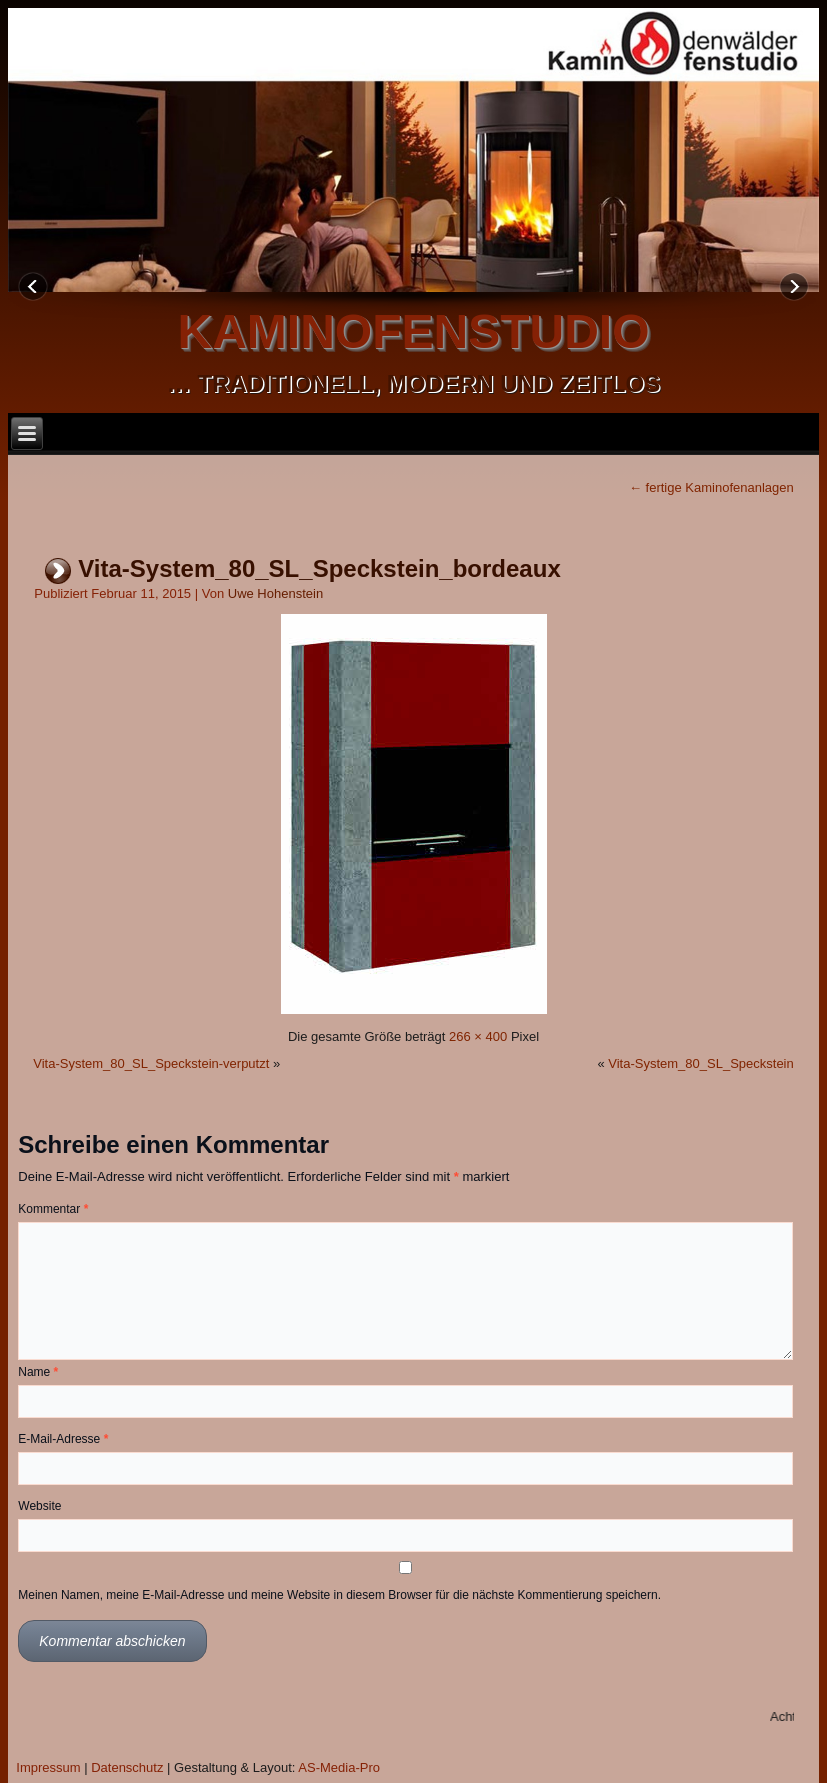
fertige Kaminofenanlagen (711, 487)
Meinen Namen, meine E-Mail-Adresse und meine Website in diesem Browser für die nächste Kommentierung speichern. (339, 1595)
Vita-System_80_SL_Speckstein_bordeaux (319, 568)
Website (39, 1506)
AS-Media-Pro (339, 1767)
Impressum (48, 1767)
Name (38, 1372)
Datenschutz (127, 1767)
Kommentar (53, 1209)
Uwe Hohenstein (275, 593)
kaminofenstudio (414, 331)
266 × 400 (478, 1036)
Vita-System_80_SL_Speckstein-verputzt (151, 1063)
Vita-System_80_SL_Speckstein (700, 1063)
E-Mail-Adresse (63, 1439)
